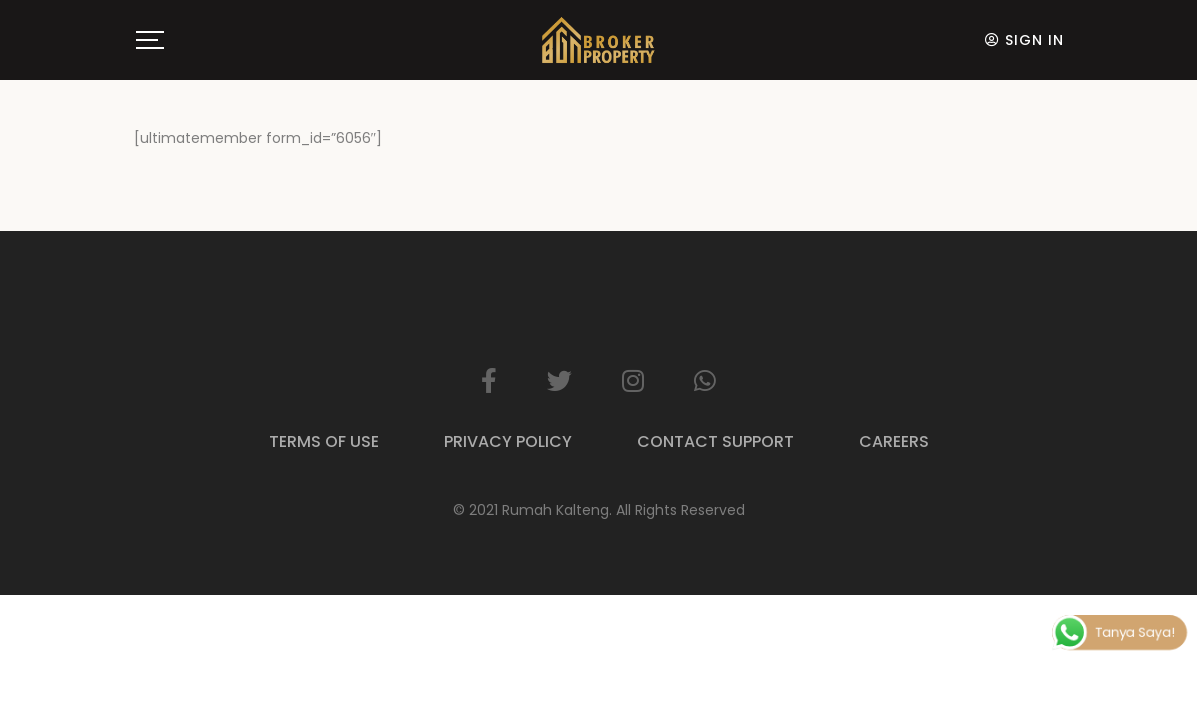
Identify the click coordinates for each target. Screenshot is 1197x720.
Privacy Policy (508, 441)
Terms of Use (324, 441)
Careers (894, 441)
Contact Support (715, 441)
